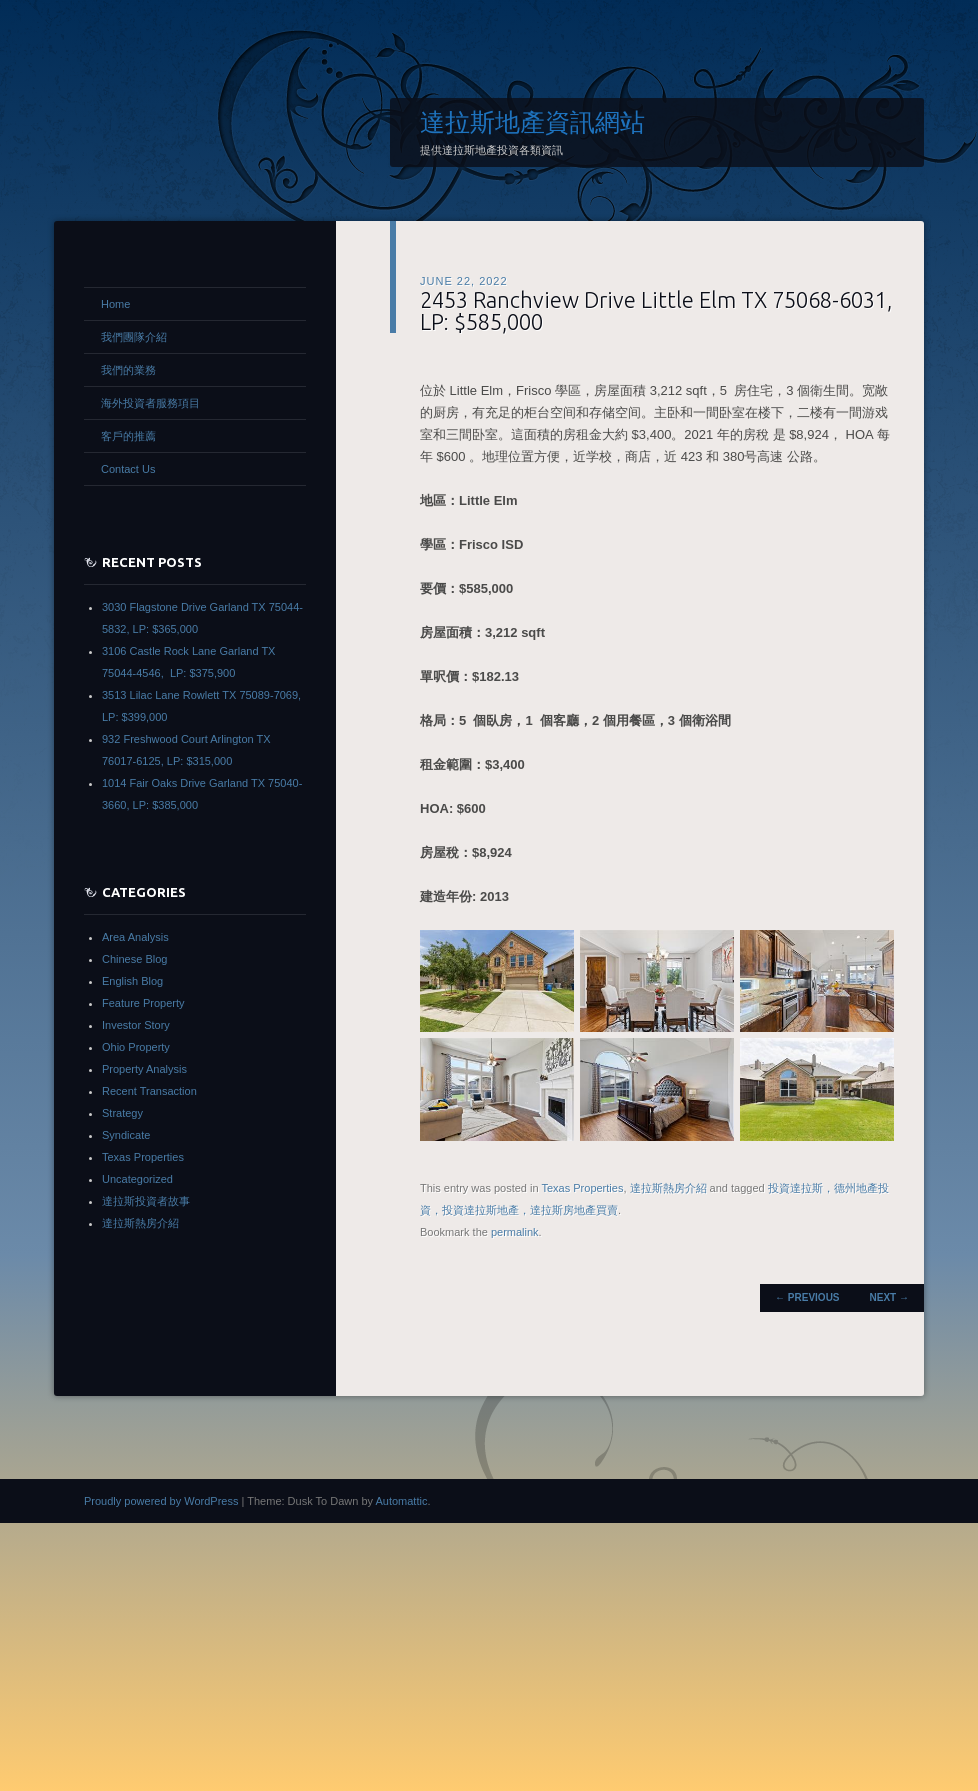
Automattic (401, 1501)
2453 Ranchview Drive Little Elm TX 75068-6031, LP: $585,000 (656, 310)
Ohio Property (136, 1047)
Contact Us (128, 469)
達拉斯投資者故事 (146, 1201)
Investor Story (136, 1025)
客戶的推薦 (128, 436)
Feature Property (143, 1003)
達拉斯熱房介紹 (668, 1188)
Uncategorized (137, 1179)
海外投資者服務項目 (150, 403)
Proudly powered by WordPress (161, 1501)
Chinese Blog (134, 959)
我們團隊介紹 (134, 337)
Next (889, 1297)
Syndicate (126, 1135)
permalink (515, 1232)
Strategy (122, 1113)
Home (115, 304)
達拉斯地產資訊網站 (532, 122)
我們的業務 (128, 370)
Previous (807, 1297)
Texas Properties (582, 1188)
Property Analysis (144, 1069)
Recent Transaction (149, 1091)
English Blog (132, 981)
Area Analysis (135, 937)
